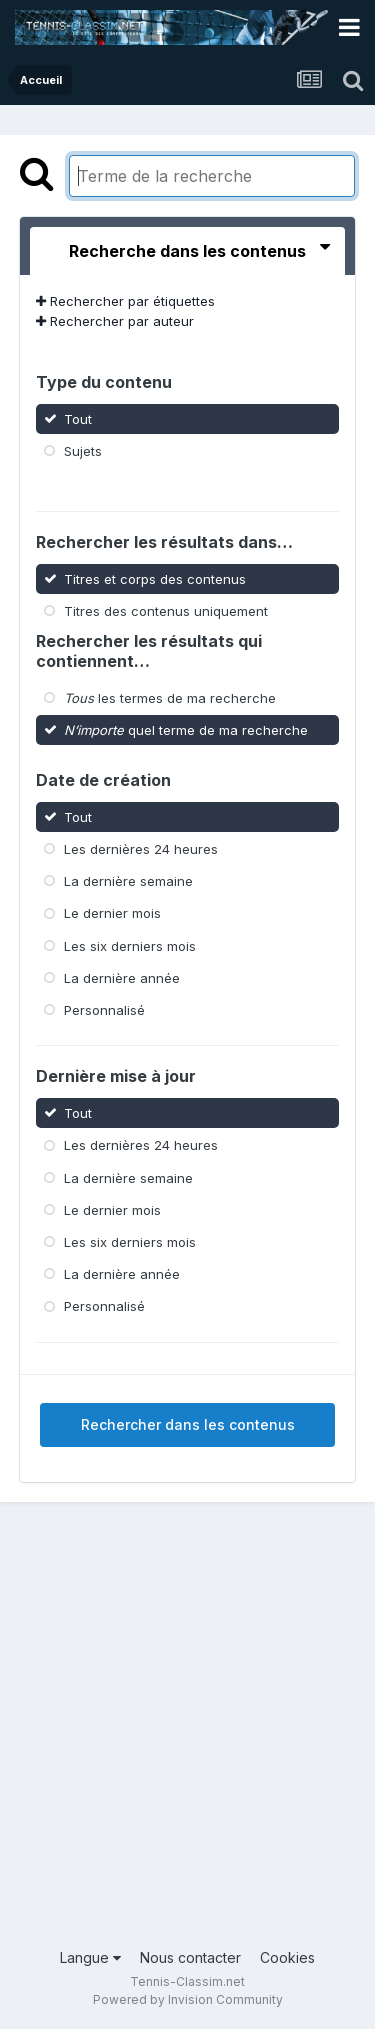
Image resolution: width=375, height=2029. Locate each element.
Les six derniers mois (130, 945)
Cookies (287, 1957)
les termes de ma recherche (170, 698)
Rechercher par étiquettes (125, 301)
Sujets (83, 451)
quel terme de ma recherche (186, 730)
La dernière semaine (128, 881)
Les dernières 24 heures (141, 849)
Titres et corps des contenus (155, 578)
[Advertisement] (187, 1739)
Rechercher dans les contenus (188, 1424)
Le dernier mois (112, 913)
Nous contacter (190, 1957)
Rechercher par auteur (115, 321)
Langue (90, 1957)
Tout (78, 418)
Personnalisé (104, 1010)
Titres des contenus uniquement (166, 610)
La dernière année (122, 978)
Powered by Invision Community (188, 1999)
